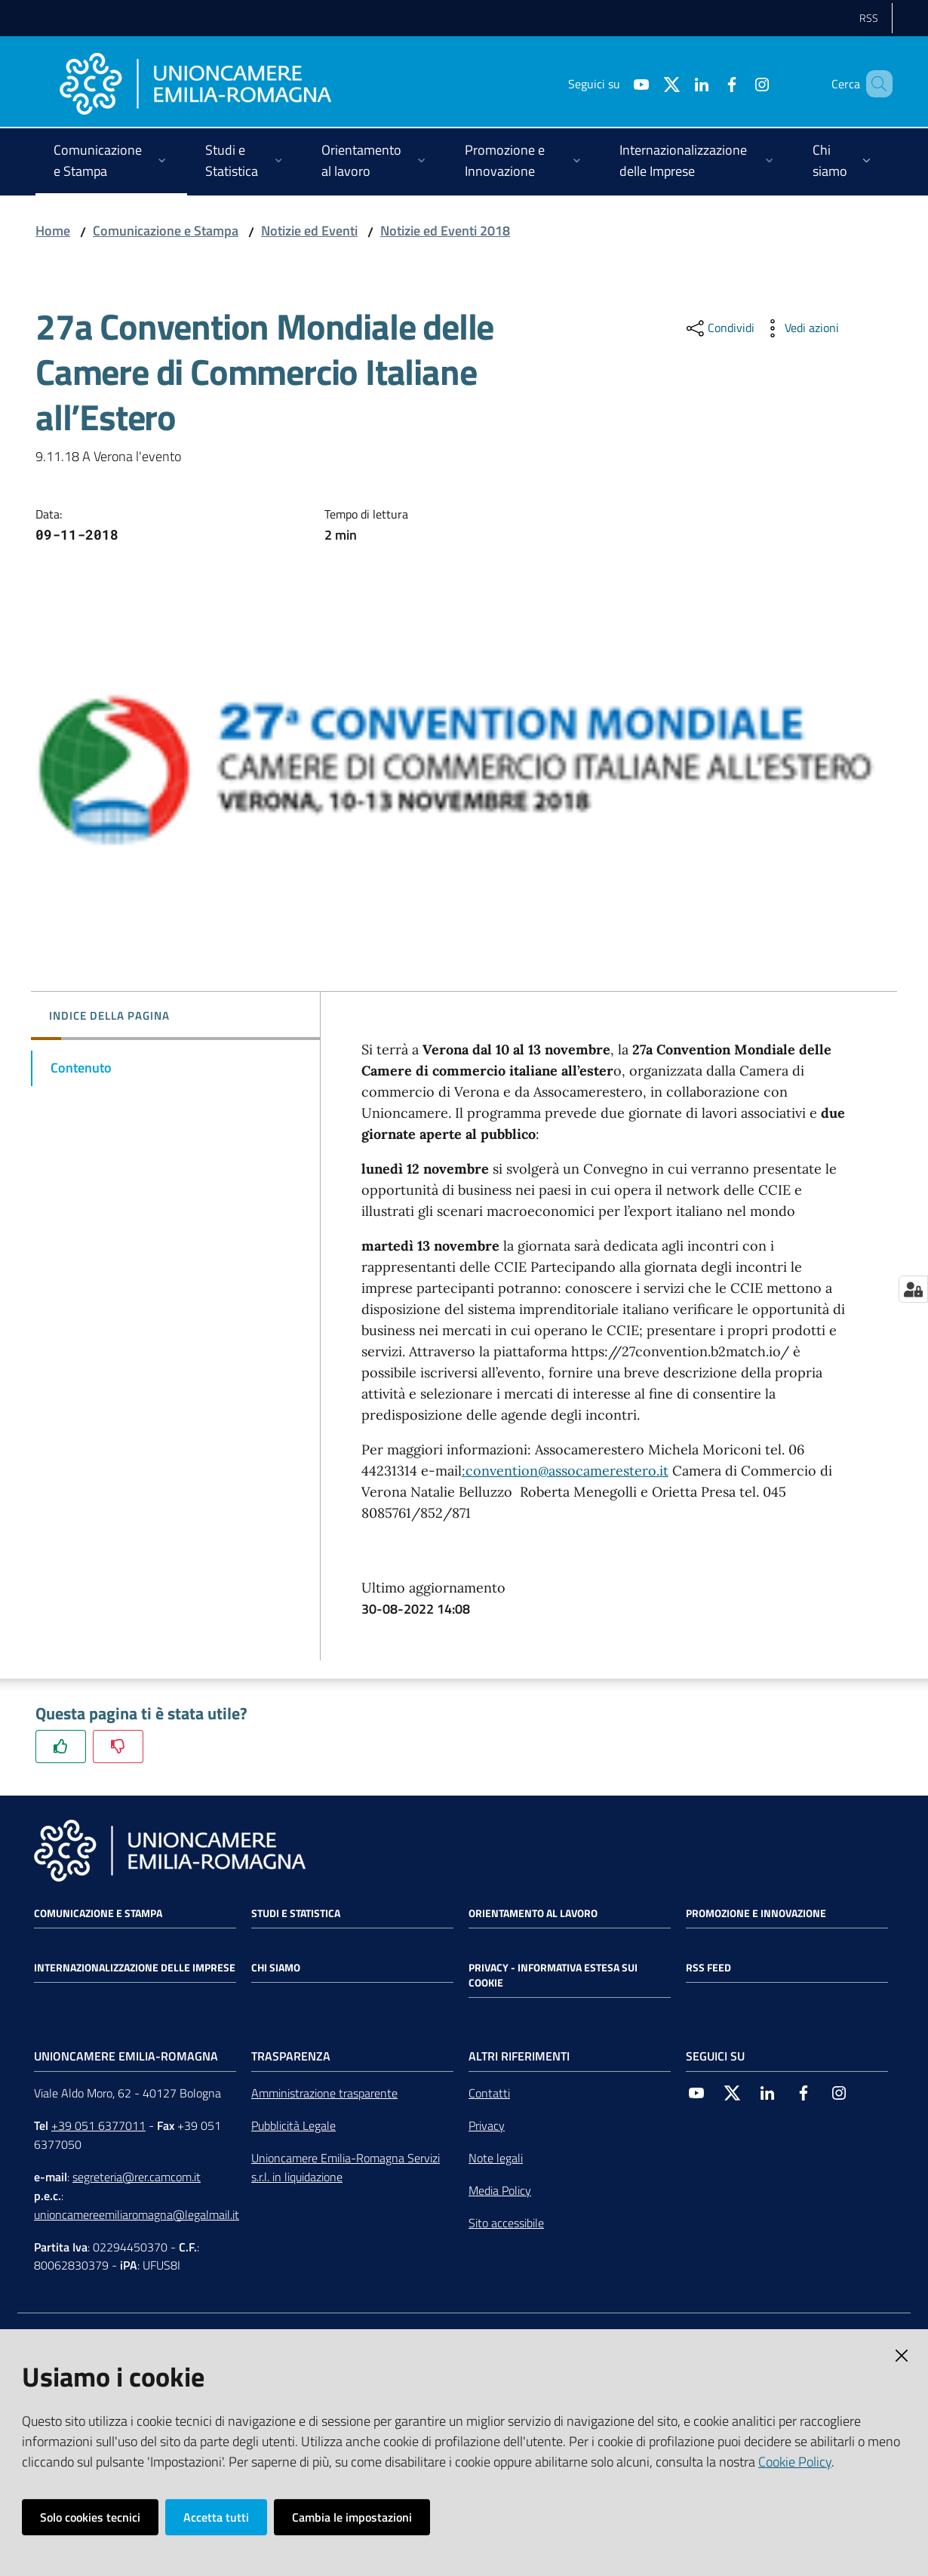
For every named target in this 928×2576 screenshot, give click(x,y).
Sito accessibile (506, 2223)
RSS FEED (708, 1967)
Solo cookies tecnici (90, 2517)
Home (52, 230)
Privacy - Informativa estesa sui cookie (553, 1975)
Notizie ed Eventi (309, 230)
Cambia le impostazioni (352, 2517)
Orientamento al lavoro (533, 1913)
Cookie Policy (794, 2461)
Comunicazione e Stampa (165, 230)
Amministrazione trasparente (324, 2093)
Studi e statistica (295, 1913)
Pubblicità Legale (293, 2125)
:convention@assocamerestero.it (565, 1470)
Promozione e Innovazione (756, 1913)
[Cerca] (874, 84)
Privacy (487, 2125)
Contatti (489, 2093)
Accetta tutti (216, 2517)
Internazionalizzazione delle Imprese (134, 1967)
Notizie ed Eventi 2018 (445, 230)
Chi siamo (275, 1967)
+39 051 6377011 (98, 2125)
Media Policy (500, 2190)
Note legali (496, 2158)
